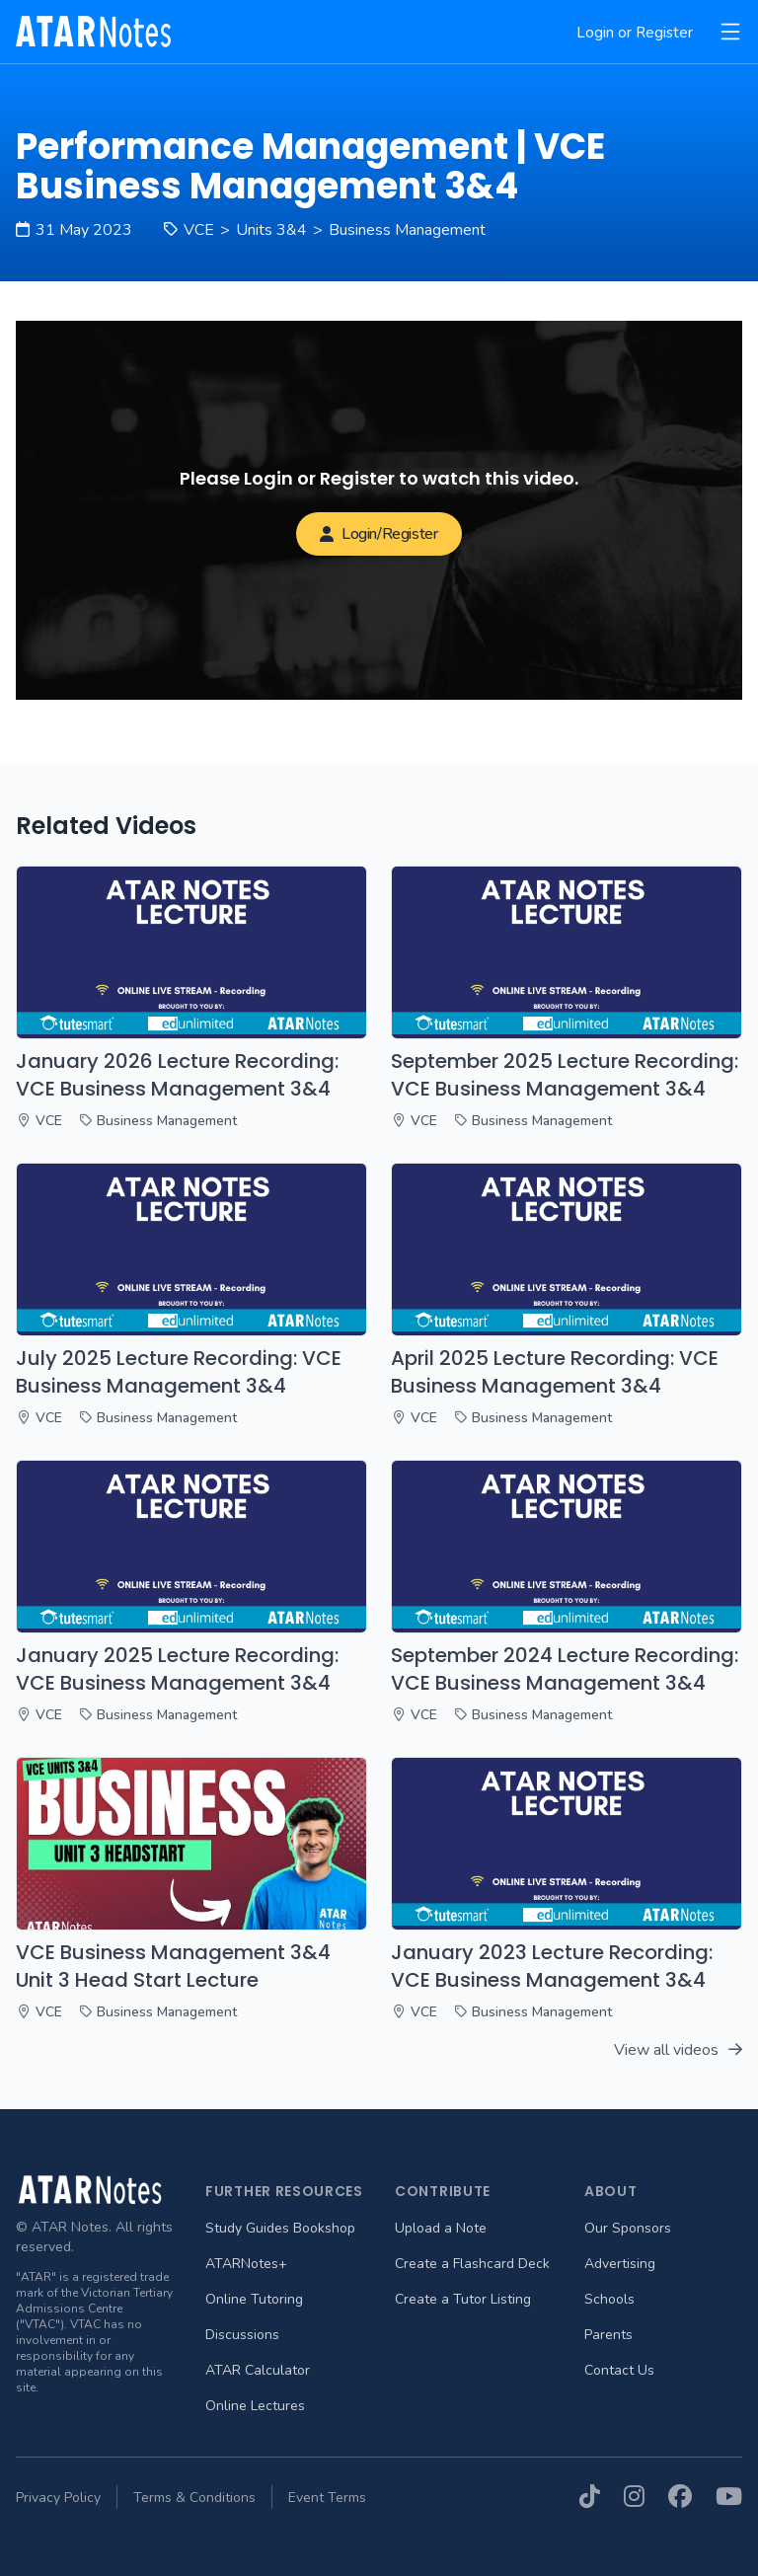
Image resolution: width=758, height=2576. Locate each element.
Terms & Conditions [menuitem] (194, 2497)
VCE (199, 230)
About (611, 2191)
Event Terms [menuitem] (327, 2497)
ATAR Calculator (257, 2370)
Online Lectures (255, 2405)
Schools (609, 2299)
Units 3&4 (271, 230)
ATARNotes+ (246, 2263)
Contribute (443, 2191)
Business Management (407, 230)
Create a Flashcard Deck (472, 2263)
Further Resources (284, 2191)
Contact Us (619, 2370)
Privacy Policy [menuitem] (58, 2497)
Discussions (242, 2334)
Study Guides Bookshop (280, 2228)
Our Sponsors (627, 2228)
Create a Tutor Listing (463, 2299)
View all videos (678, 2050)
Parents (608, 2334)
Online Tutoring (254, 2299)
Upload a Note (441, 2228)
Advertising (619, 2263)
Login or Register (634, 32)
